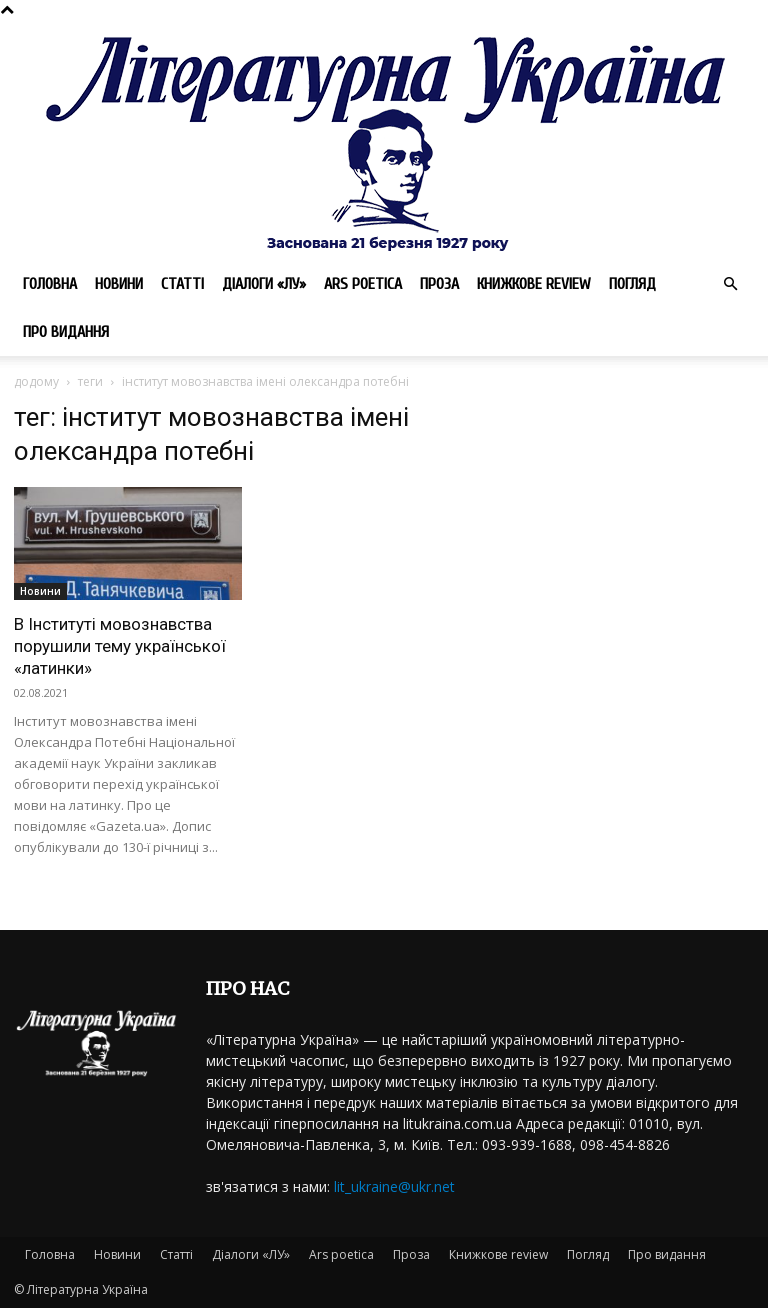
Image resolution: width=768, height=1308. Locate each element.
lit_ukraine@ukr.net (394, 1186)
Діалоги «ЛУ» (264, 284)
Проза (439, 284)
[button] (730, 284)
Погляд (632, 284)
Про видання (66, 332)
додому (36, 381)
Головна (50, 284)
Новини (119, 284)
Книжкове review (534, 284)
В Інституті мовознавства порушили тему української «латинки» (120, 646)
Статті (182, 284)
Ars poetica (363, 284)
